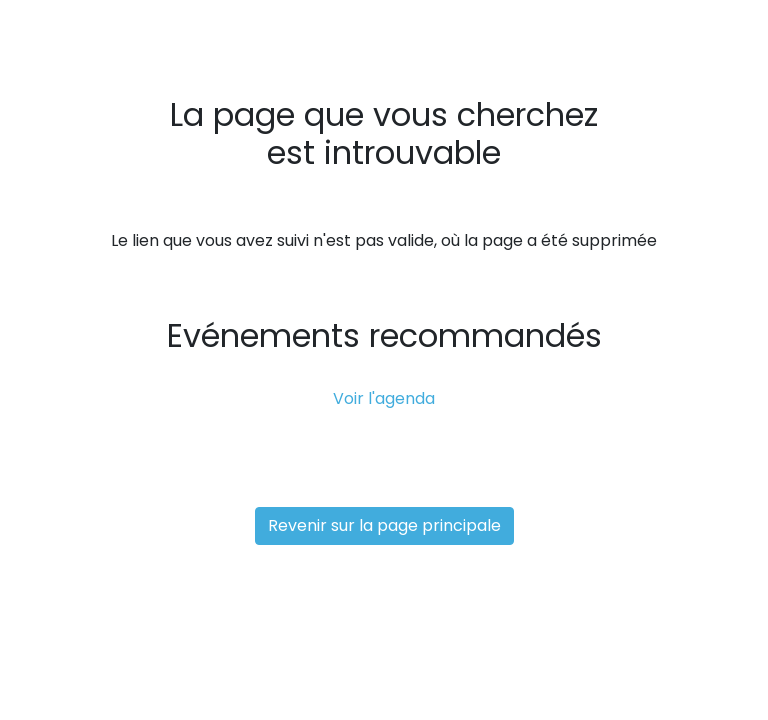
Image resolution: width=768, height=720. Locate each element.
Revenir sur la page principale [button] (384, 525)
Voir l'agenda (384, 398)
